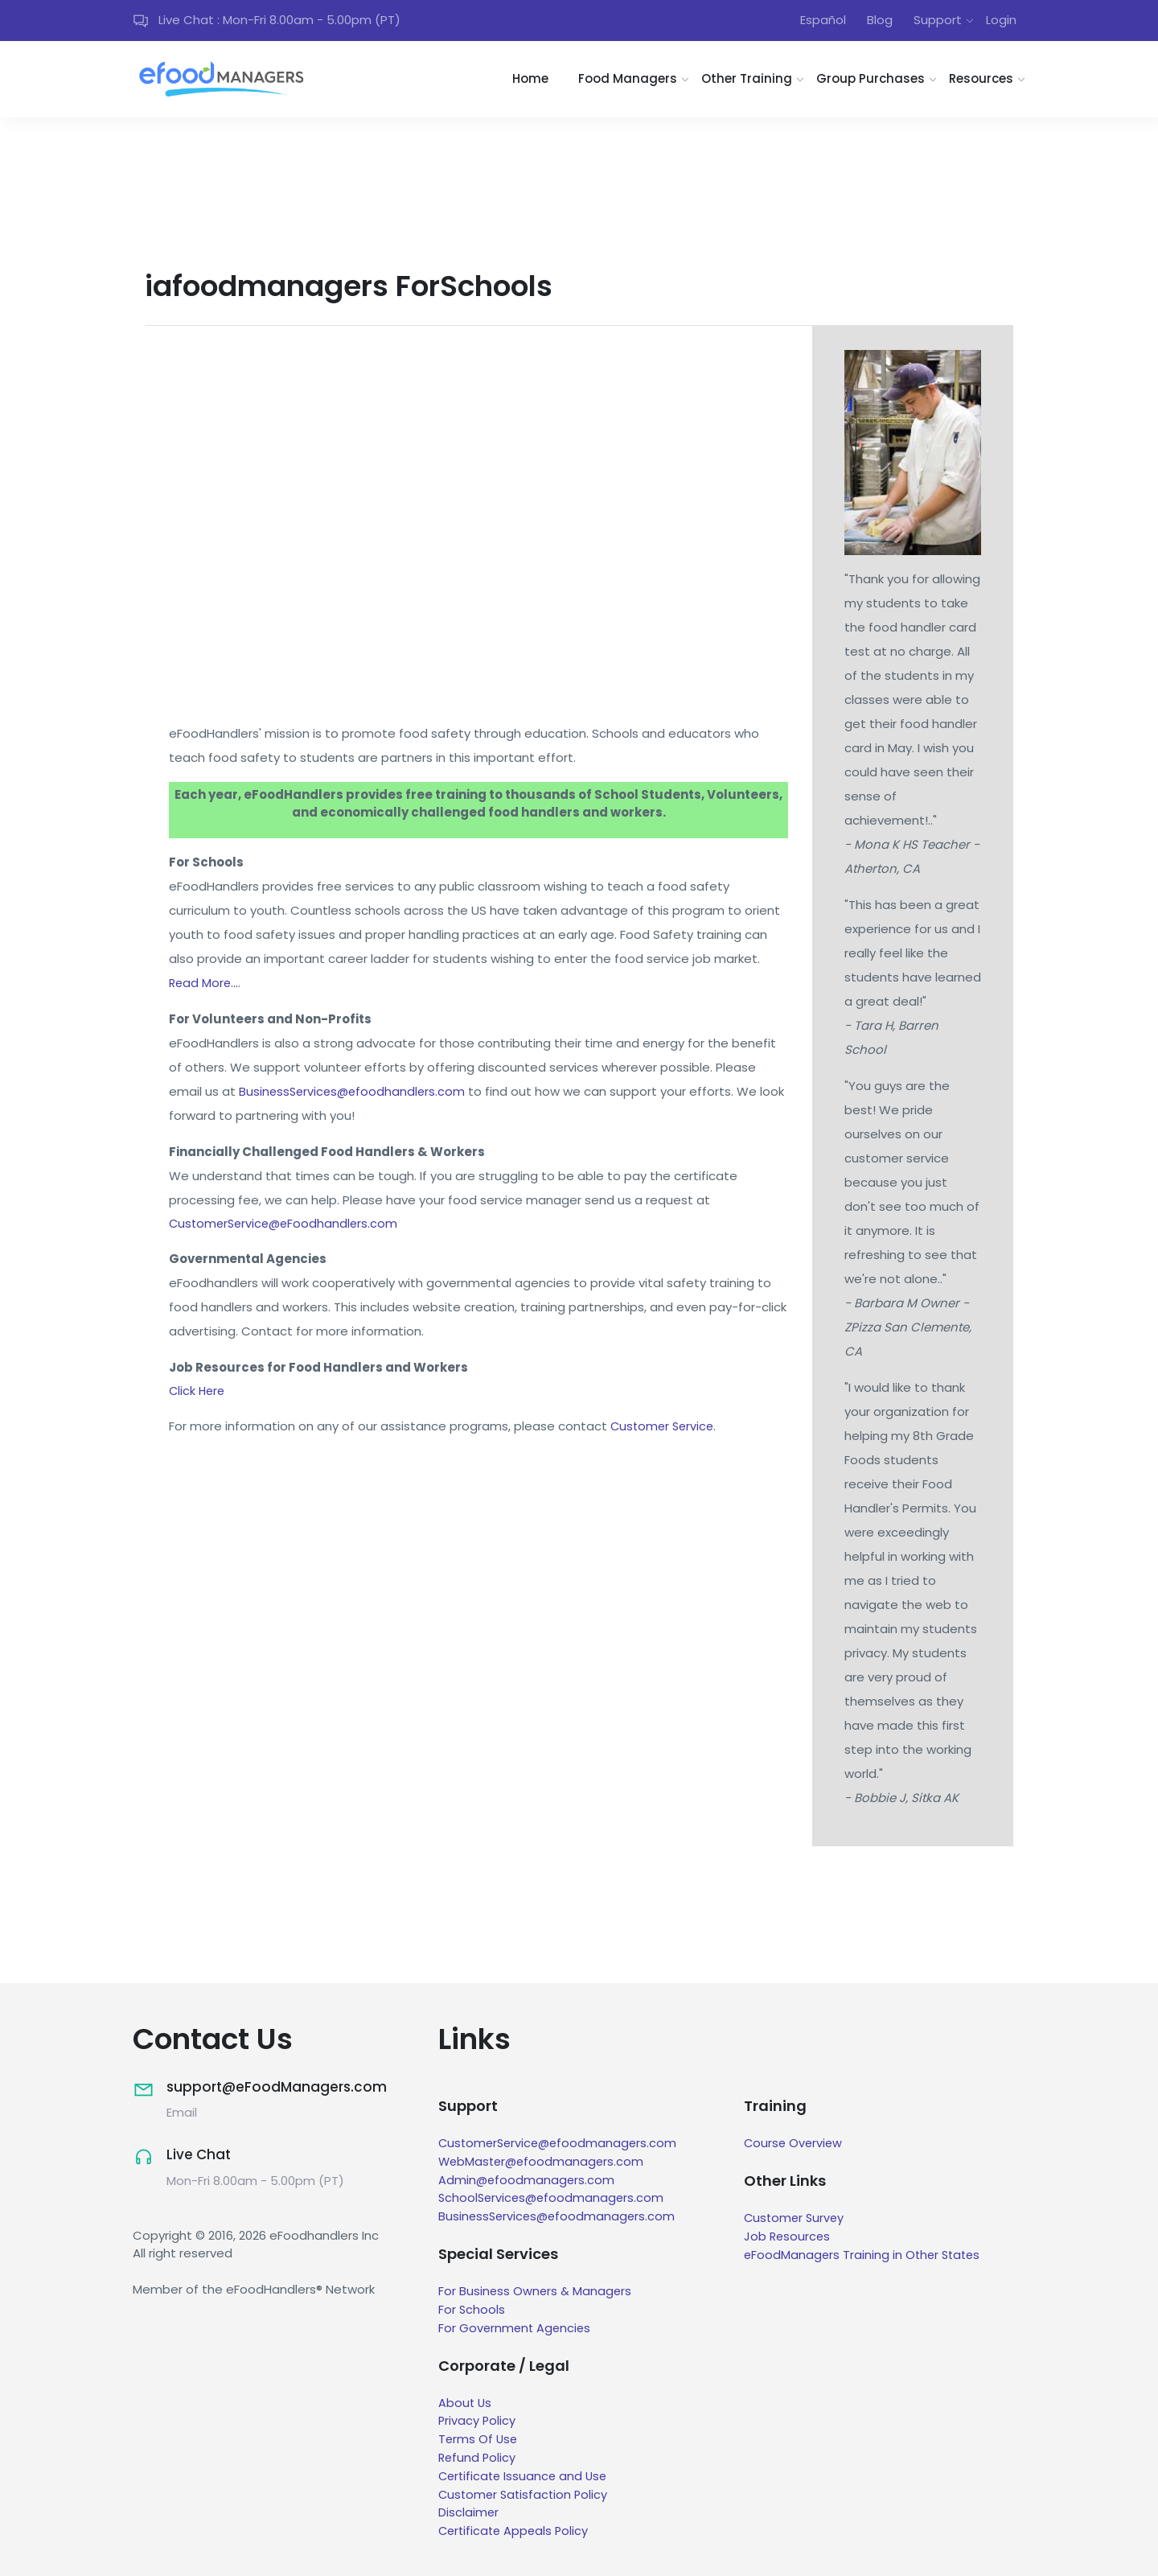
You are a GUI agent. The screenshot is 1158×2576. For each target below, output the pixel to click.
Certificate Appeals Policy (515, 2530)
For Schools (472, 2310)
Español (823, 21)
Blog (880, 21)
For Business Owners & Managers (536, 2293)
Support (938, 21)
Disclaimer (468, 2512)
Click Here (198, 1394)
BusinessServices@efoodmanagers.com (559, 2218)
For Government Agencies (516, 2329)
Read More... (204, 984)
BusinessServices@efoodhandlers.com (354, 1092)
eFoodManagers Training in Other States (865, 2257)
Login (1001, 21)
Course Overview (794, 2146)
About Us (465, 2403)
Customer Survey (796, 2220)
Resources (981, 81)
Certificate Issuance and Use (525, 2475)
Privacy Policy (477, 2421)
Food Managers (627, 81)
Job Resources (788, 2238)
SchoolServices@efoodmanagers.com (553, 2199)
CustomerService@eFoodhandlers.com (286, 1225)
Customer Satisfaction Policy (525, 2494)
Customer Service (664, 1430)
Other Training (746, 81)
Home (530, 81)
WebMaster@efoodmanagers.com (543, 2163)
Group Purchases (870, 81)
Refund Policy (478, 2458)
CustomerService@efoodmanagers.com (561, 2146)
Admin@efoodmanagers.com (527, 2182)
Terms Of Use (478, 2439)
